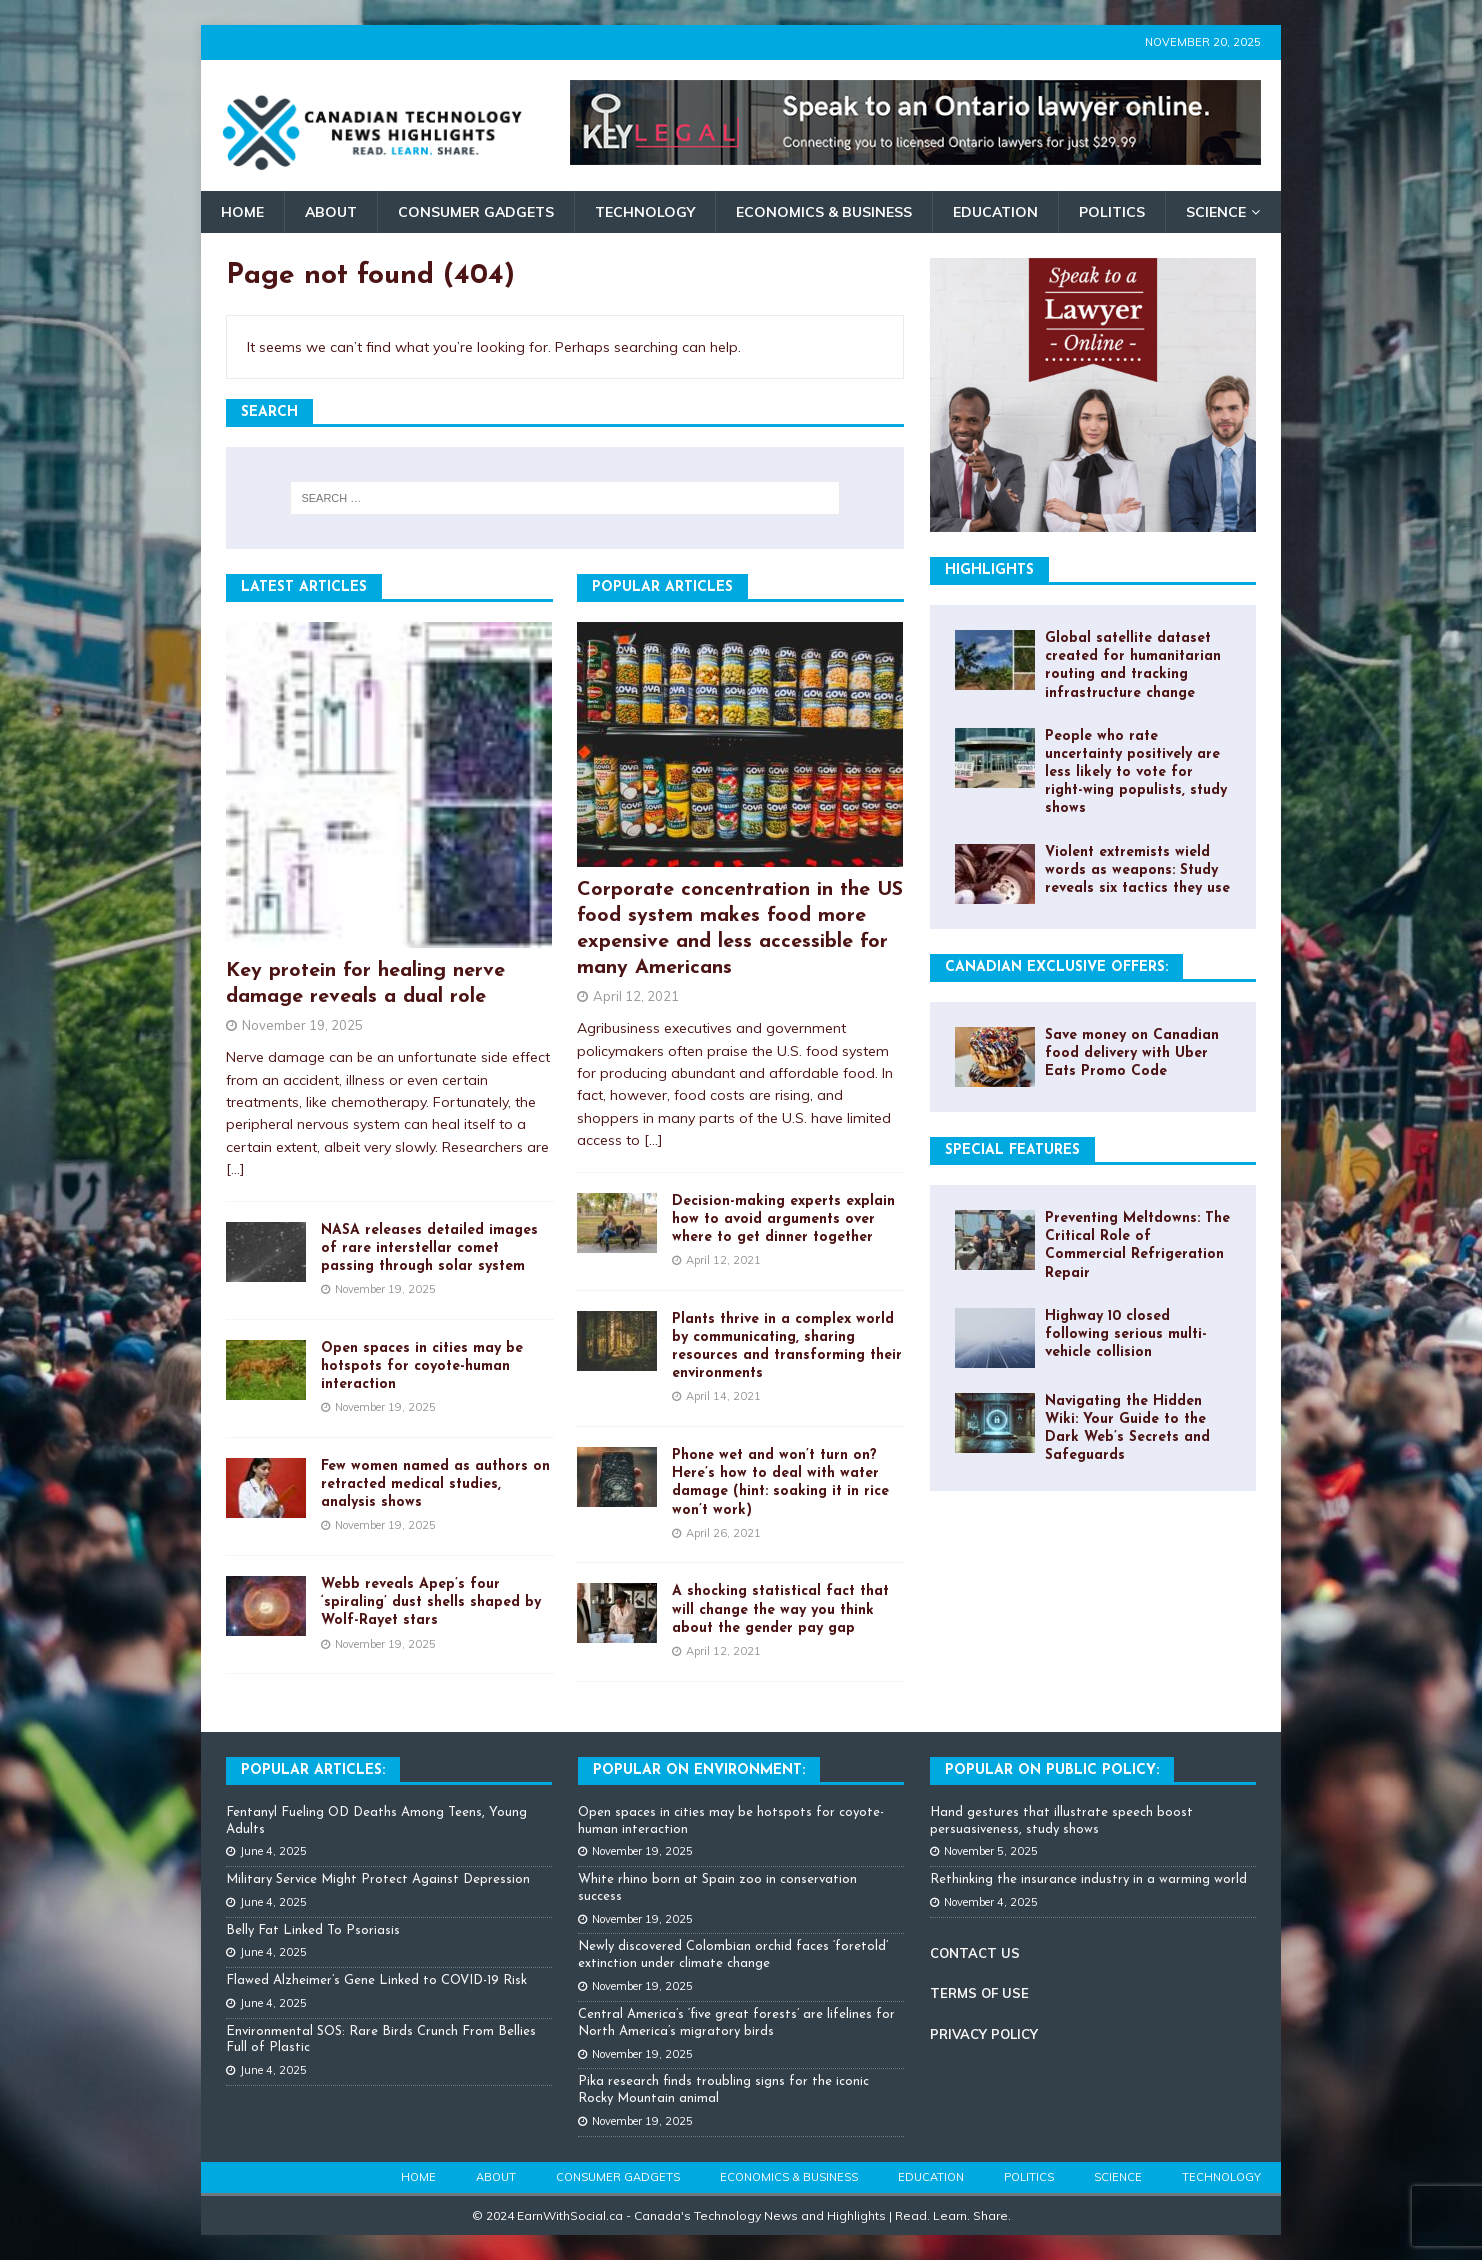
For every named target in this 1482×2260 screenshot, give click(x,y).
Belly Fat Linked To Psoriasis (313, 1930)
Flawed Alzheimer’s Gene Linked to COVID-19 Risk (376, 1980)
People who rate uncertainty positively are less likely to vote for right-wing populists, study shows (1136, 773)
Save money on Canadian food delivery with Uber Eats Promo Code (1132, 1053)
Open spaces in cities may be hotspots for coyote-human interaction (422, 1366)
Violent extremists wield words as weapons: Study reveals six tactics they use (1137, 870)
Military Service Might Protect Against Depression (378, 1879)
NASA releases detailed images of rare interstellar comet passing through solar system (429, 1248)
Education (995, 212)
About (331, 212)
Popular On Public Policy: (1052, 1770)
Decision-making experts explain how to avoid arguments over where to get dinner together (783, 1219)
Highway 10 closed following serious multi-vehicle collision (1126, 1334)
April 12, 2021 (636, 996)
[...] (235, 1169)
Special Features (1012, 1150)
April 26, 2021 (723, 1533)
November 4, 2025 (991, 1902)
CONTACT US (975, 1953)
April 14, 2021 (723, 1396)
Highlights (989, 570)
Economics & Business (824, 212)
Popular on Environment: (699, 1770)
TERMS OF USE (979, 1993)
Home (242, 212)
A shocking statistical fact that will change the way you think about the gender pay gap (780, 1609)
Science (1216, 212)
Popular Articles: (313, 1770)
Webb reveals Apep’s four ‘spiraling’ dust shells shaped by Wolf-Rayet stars (431, 1602)
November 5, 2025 (991, 1851)
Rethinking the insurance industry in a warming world (1088, 1879)
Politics (1112, 212)
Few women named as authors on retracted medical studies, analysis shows (435, 1484)
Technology (645, 212)
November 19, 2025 (302, 1025)
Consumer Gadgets (476, 212)
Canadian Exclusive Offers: (1056, 967)
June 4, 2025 (273, 1851)
